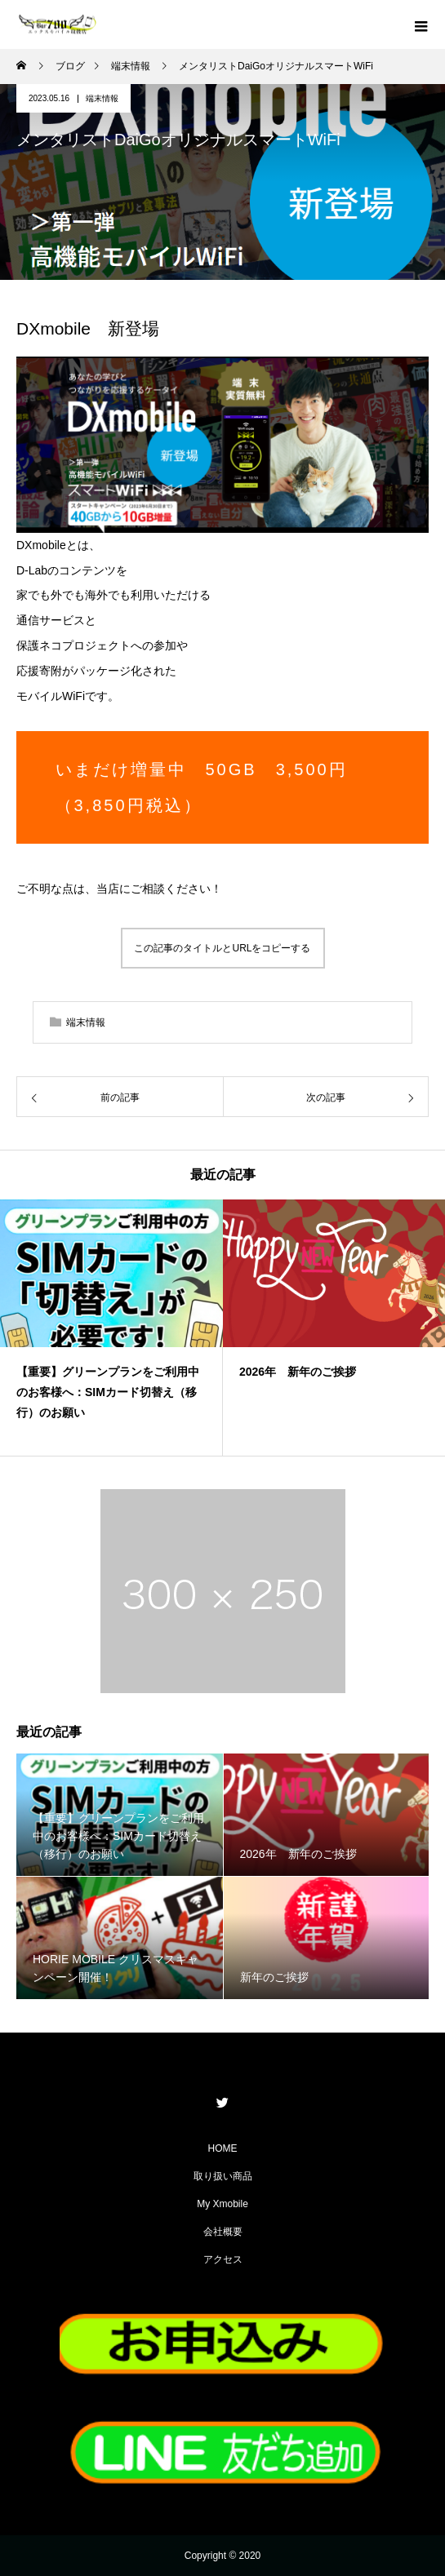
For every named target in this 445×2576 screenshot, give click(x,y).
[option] (111, 1327)
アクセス (223, 2259)
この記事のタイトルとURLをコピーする (222, 948)
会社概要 (223, 2231)
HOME (223, 2148)
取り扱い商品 (223, 2176)
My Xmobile (222, 2204)
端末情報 (102, 98)
